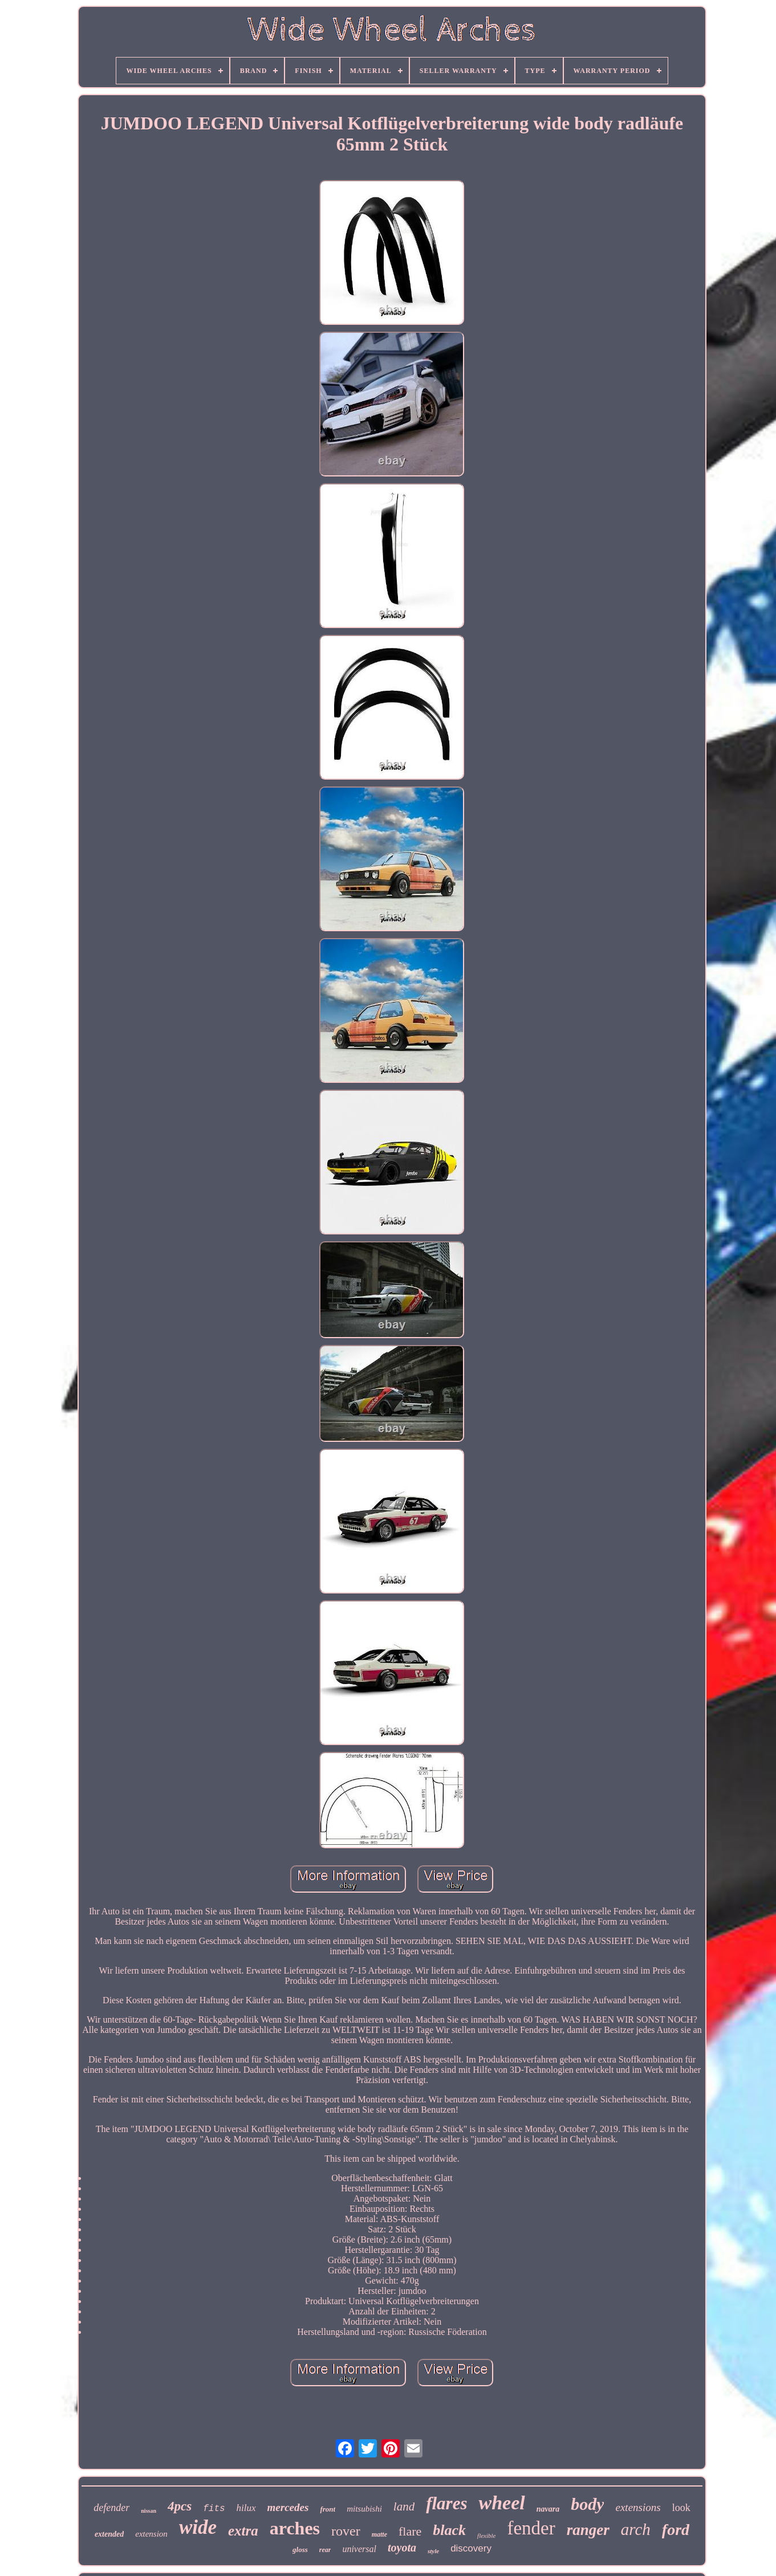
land (404, 2506)
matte (379, 2534)
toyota (402, 2547)
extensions (637, 2507)
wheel (501, 2502)
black (449, 2530)
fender (531, 2528)
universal (359, 2549)
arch (636, 2529)
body (587, 2504)
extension (151, 2533)
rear (325, 2550)
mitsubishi (364, 2508)
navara (548, 2509)
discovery (470, 2548)
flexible (486, 2535)
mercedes (288, 2507)
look (681, 2507)
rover (345, 2531)
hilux (246, 2507)
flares (446, 2503)
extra (243, 2530)
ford (675, 2529)
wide (198, 2527)
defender (111, 2507)
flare (410, 2531)
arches (295, 2528)
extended (109, 2534)
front (327, 2509)
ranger (588, 2529)
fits (214, 2509)
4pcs (180, 2506)
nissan (148, 2511)
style (433, 2551)
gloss (300, 2549)
